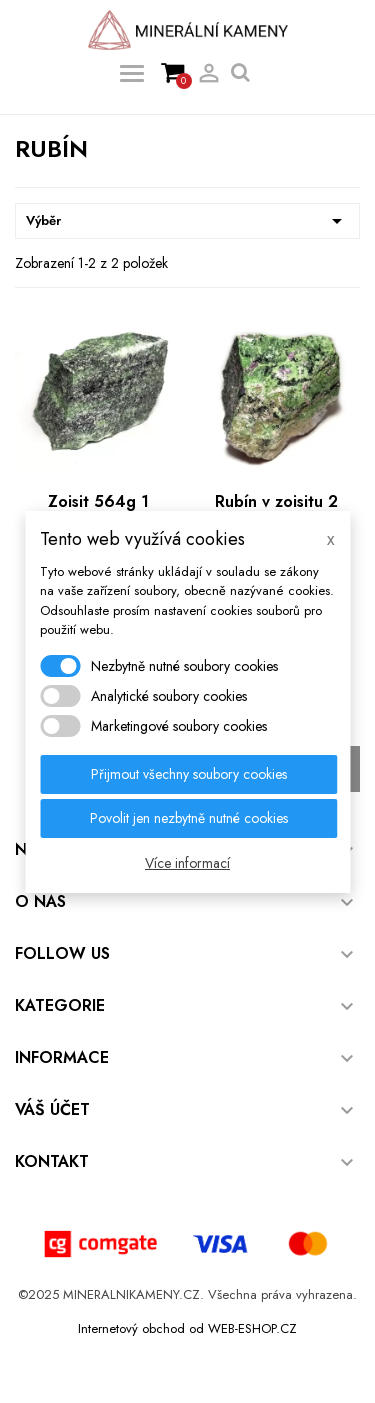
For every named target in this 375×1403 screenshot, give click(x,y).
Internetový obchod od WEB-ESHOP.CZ (187, 1328)
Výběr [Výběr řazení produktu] (187, 221)
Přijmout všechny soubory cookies (189, 774)
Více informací (187, 863)
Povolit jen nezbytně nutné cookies (189, 818)
